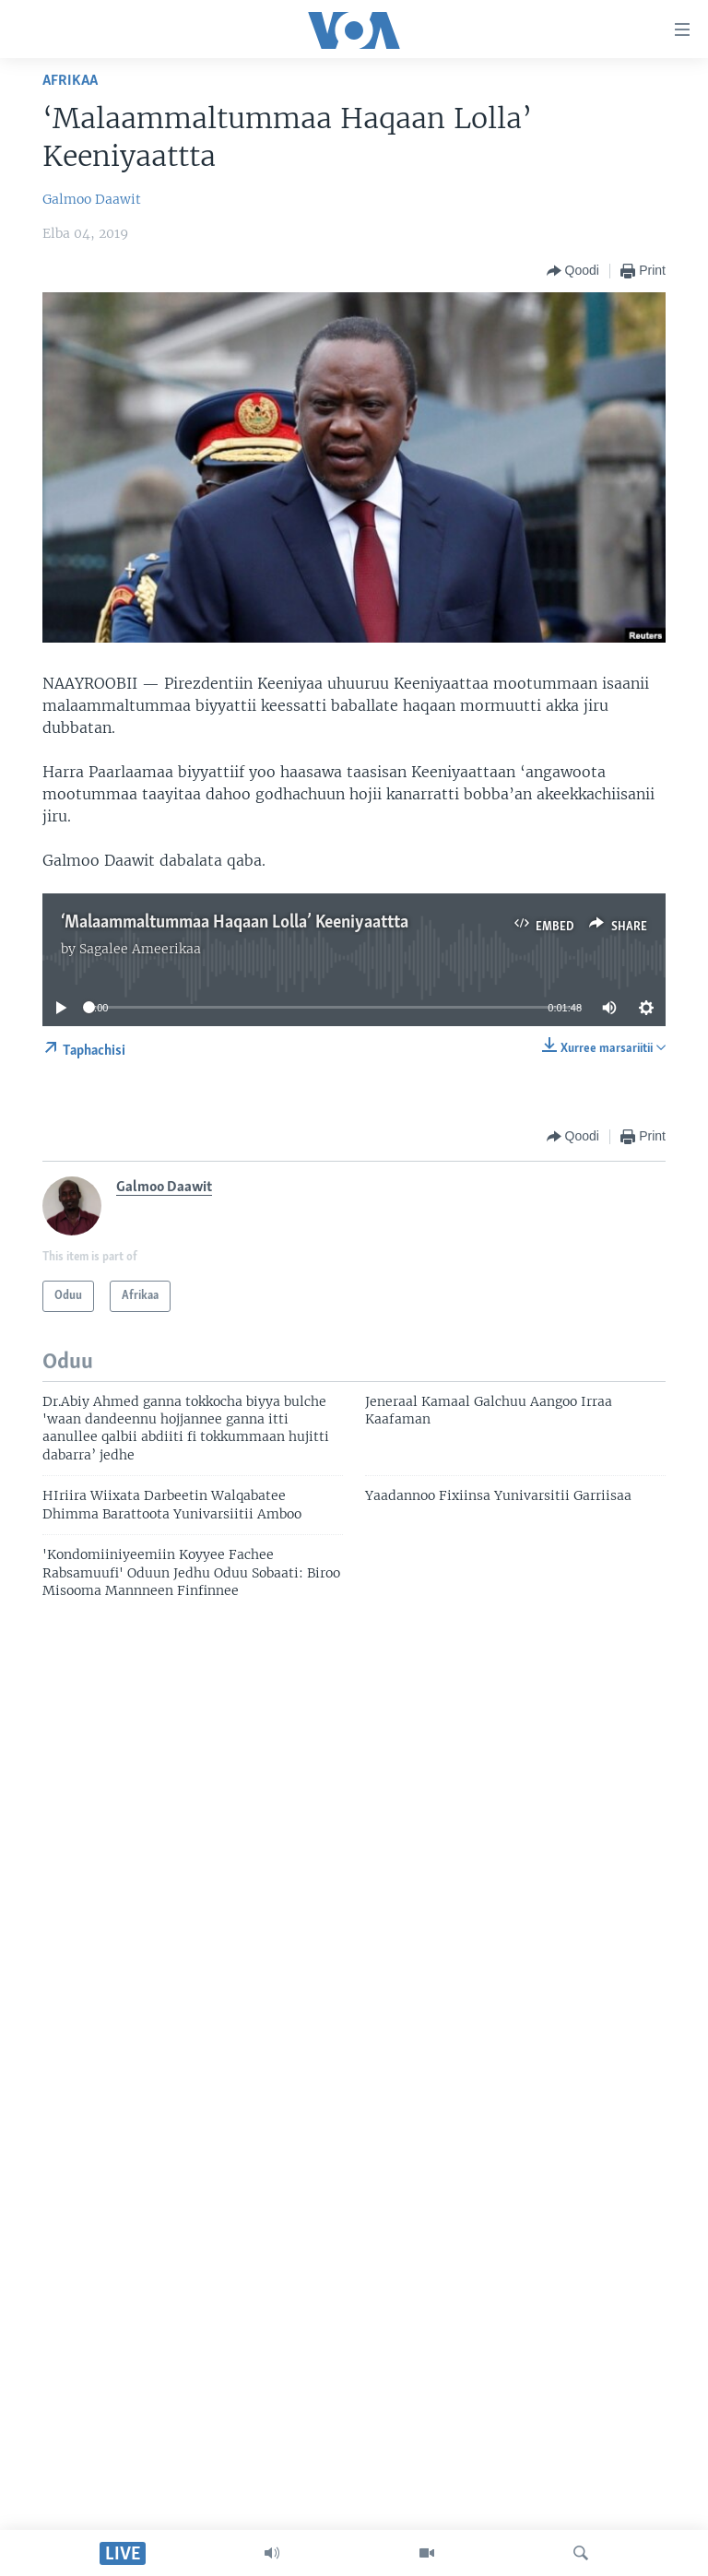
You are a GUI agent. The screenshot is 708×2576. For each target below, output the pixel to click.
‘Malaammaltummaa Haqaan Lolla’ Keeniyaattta (234, 923)
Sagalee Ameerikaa (140, 948)
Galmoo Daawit (91, 199)
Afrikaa (70, 81)
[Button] (573, 271)
